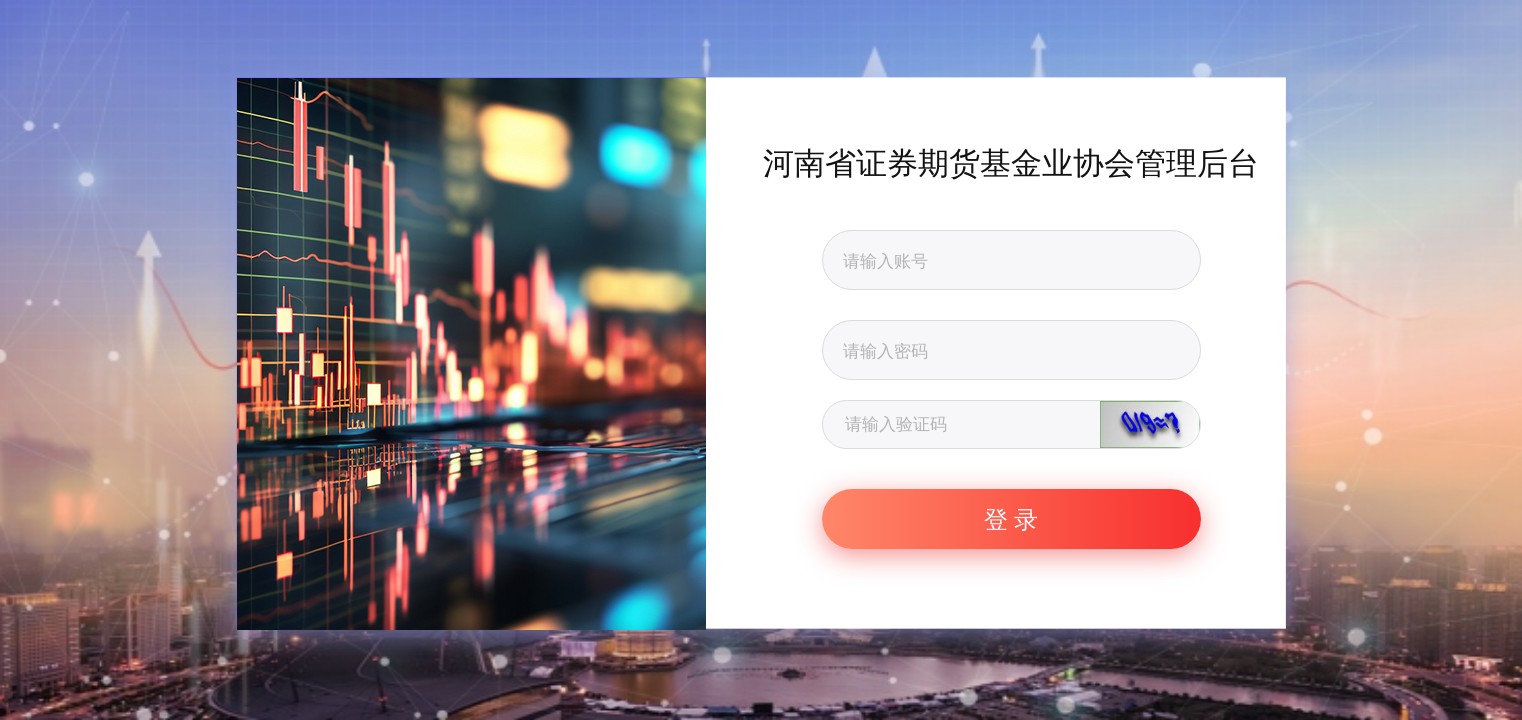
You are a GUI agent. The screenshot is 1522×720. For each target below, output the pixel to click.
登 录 (1011, 518)
